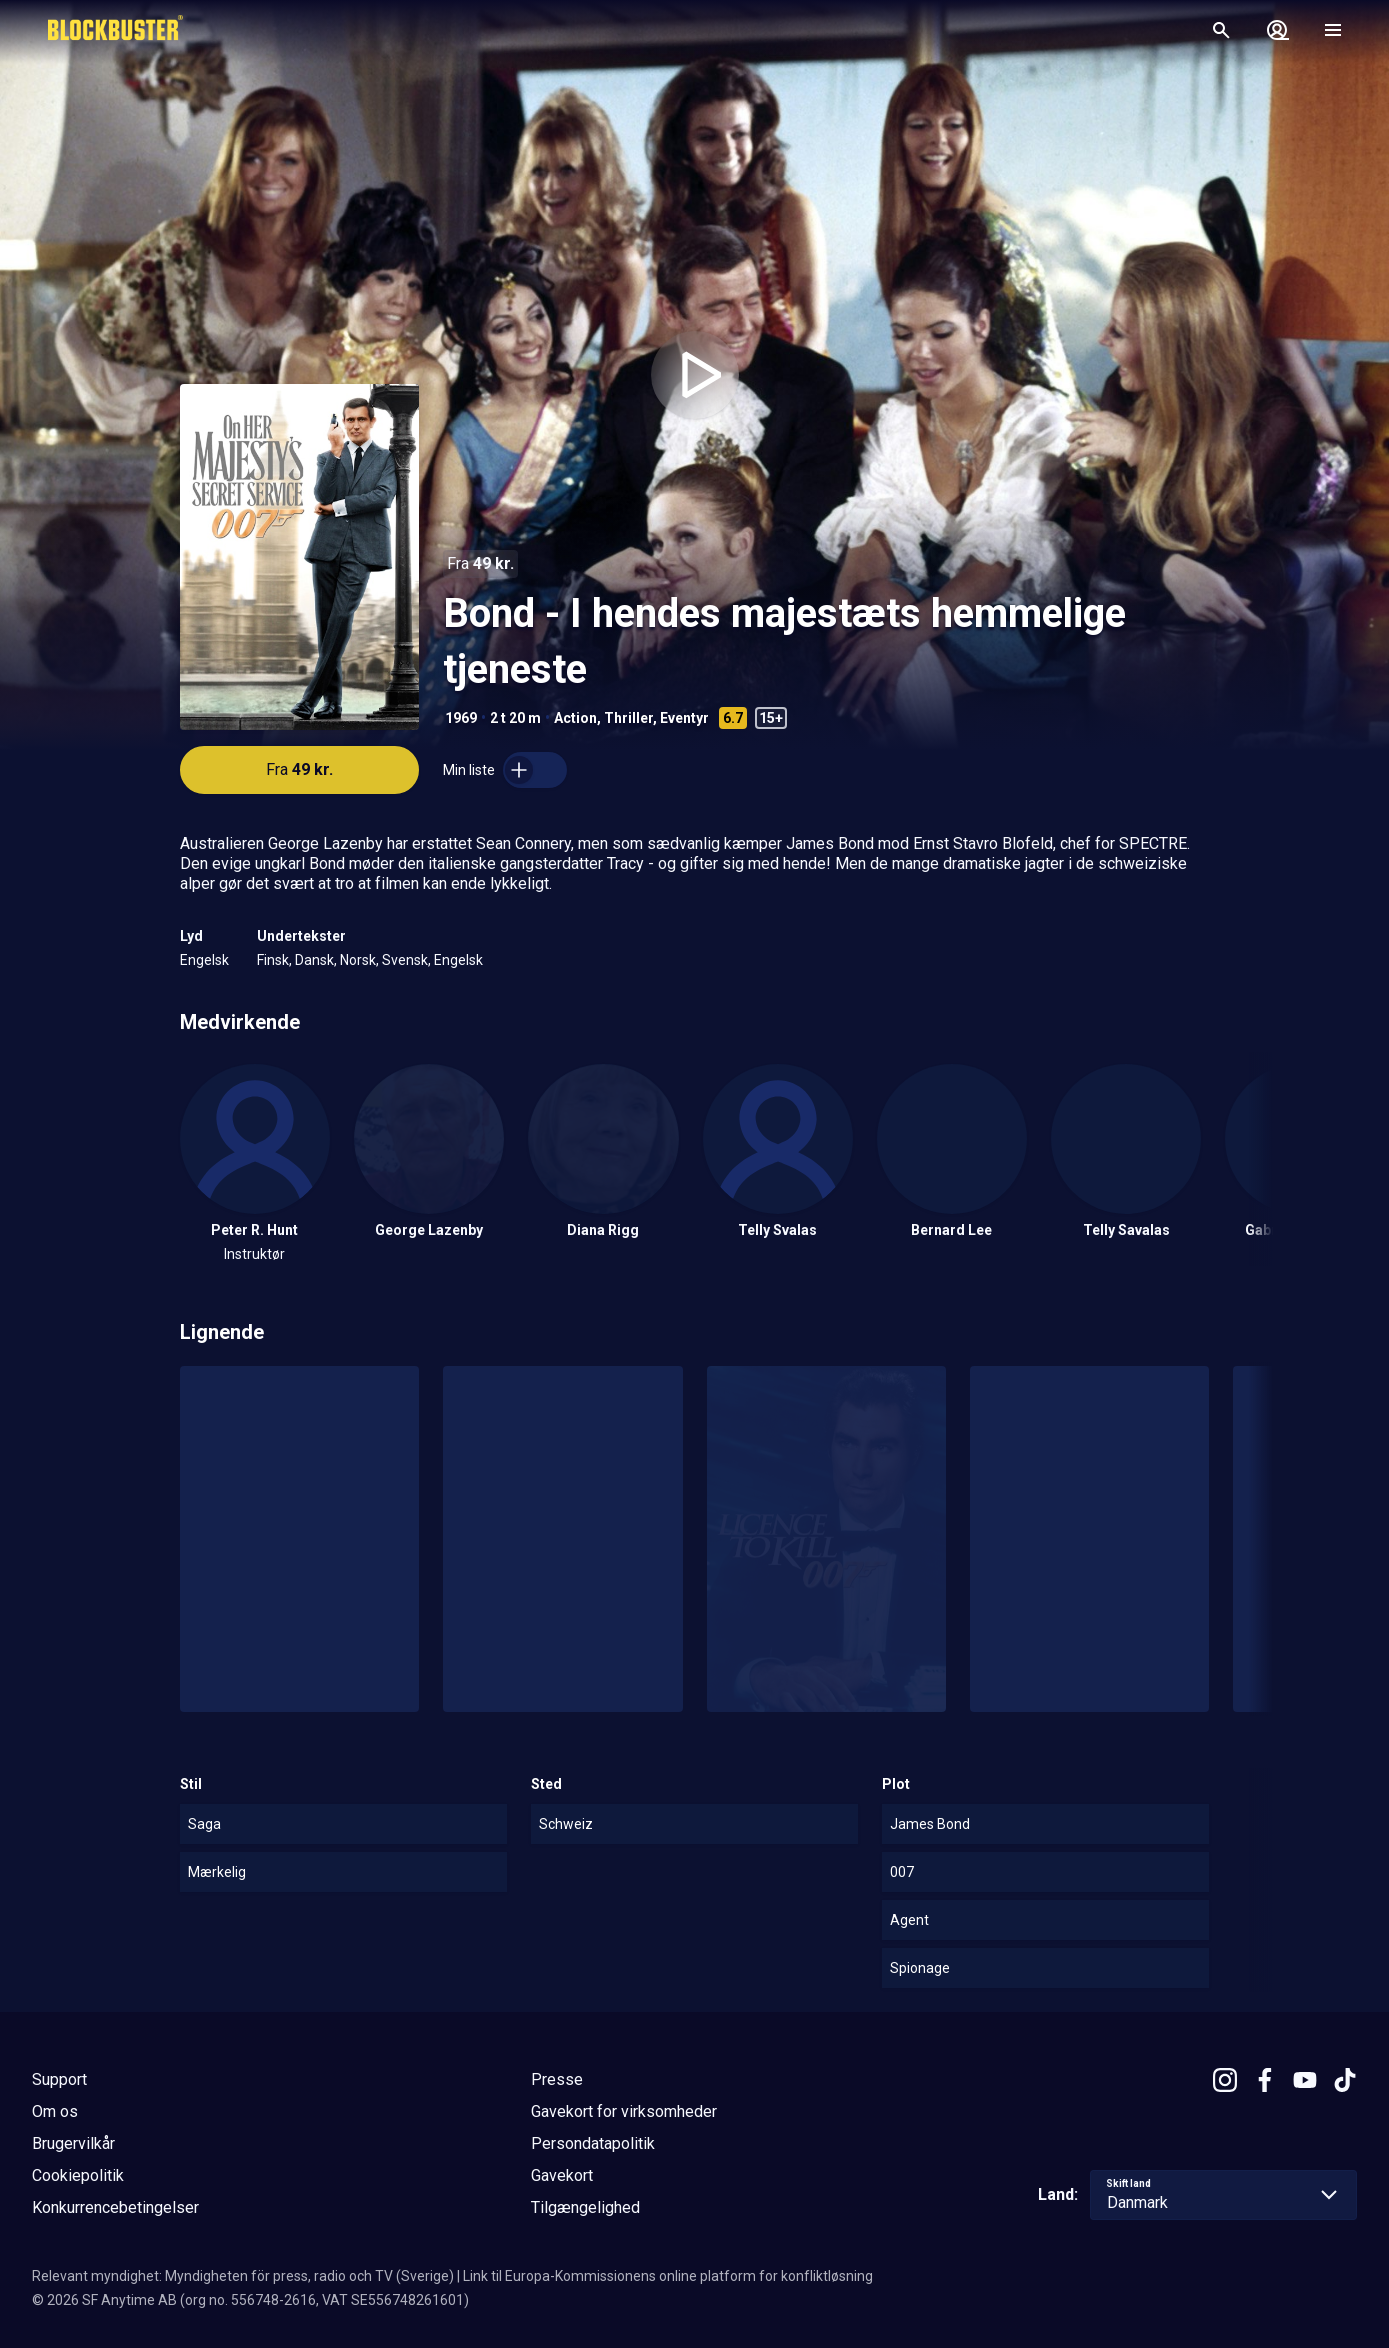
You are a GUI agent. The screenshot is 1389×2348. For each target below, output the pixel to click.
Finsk (273, 960)
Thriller (628, 718)
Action (575, 718)
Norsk (358, 960)
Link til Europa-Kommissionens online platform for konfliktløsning (668, 2276)
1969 (461, 718)
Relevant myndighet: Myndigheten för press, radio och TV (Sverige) (243, 2276)
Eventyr (684, 718)
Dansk (314, 960)
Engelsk (204, 960)
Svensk (405, 960)
